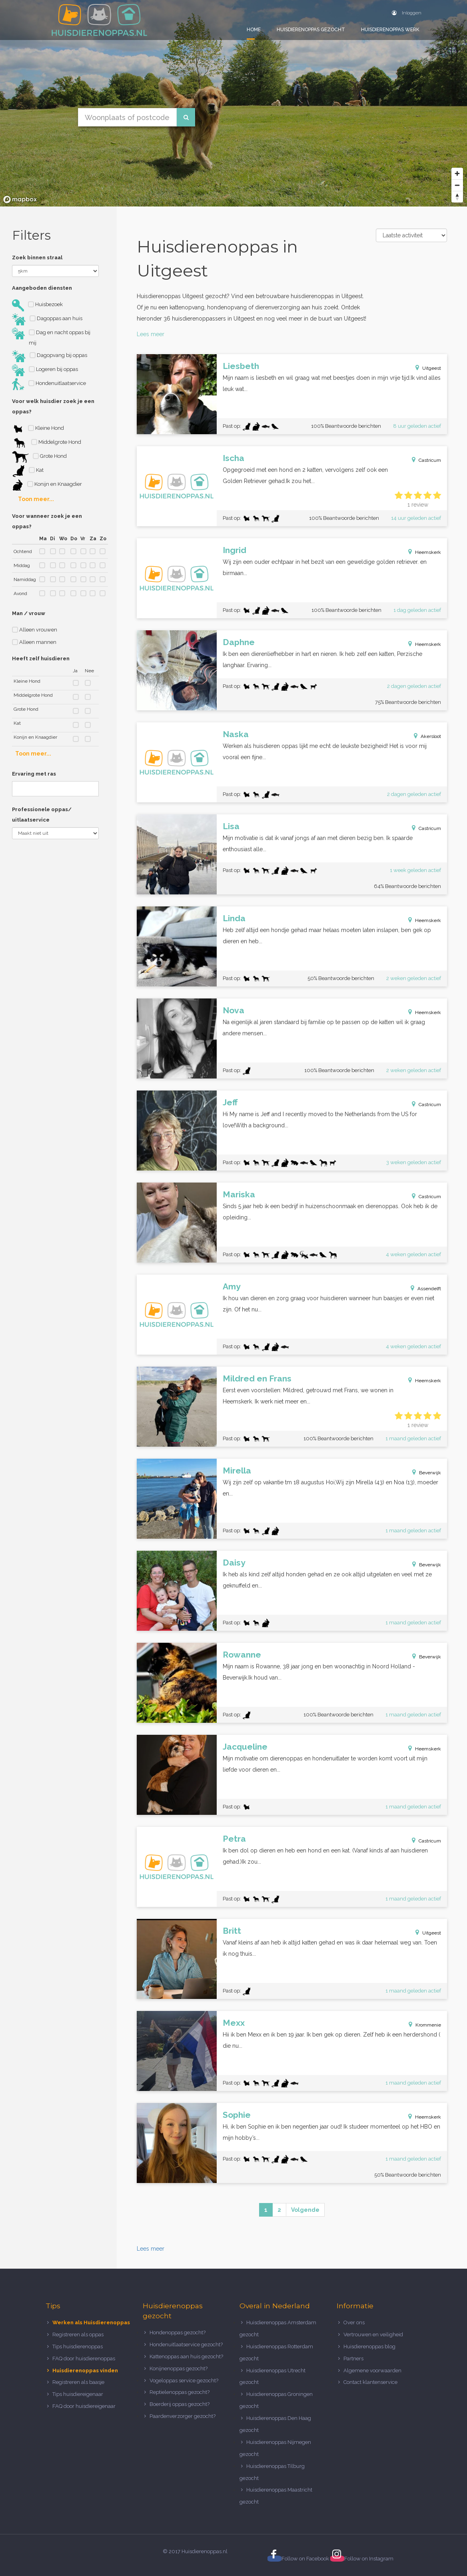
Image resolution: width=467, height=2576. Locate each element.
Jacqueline (245, 1747)
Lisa (231, 826)
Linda (234, 918)
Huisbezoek (37, 305)
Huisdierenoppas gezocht (311, 29)
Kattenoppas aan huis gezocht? (186, 2356)
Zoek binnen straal (37, 258)
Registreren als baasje (78, 2382)
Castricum (430, 460)
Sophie (237, 2115)
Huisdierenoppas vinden (85, 2371)
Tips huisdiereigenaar (77, 2394)
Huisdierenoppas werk (390, 29)
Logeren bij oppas (45, 370)
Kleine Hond (38, 429)
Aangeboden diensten (42, 288)
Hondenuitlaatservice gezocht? (186, 2344)
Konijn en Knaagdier (47, 485)
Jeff (230, 1102)
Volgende (305, 2210)
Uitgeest (431, 368)
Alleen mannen (34, 642)
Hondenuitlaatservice (49, 384)
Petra (234, 1839)
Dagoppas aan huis (47, 319)
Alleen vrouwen (34, 630)
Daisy (234, 1563)
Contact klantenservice (370, 2382)
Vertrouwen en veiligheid (373, 2334)
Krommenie (428, 2025)
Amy (232, 1286)
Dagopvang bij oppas (49, 356)
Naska (236, 734)
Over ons (354, 2322)
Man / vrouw (28, 613)
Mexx (234, 2023)
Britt (232, 1931)
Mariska (239, 1194)
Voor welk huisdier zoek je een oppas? (53, 406)
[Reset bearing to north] (457, 196)
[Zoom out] (457, 185)
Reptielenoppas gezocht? (180, 2392)
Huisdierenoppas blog (369, 2346)
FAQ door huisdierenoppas (84, 2358)
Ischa (233, 458)
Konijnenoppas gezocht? (179, 2369)
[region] (233, 103)
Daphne (239, 642)
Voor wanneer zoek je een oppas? (47, 521)
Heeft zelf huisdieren (41, 659)
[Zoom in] (457, 173)
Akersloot (431, 736)
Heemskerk (428, 552)
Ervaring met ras (34, 774)
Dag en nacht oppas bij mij (51, 336)
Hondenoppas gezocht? (178, 2332)
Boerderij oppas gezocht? (180, 2404)
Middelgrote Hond (46, 443)
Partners (353, 2358)
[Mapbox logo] (20, 199)
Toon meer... (36, 499)
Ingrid (234, 550)
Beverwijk (430, 1472)
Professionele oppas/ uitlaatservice (42, 814)
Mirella (237, 1470)
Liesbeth (241, 366)
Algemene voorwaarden (372, 2371)
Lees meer (150, 334)
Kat (28, 471)
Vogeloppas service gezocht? (184, 2381)
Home (254, 29)
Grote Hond (39, 457)
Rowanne (242, 1655)
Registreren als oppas (78, 2334)
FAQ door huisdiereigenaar (84, 2406)
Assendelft (429, 1288)
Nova (233, 1010)
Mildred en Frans (257, 1378)
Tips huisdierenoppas (77, 2346)
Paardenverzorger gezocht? (183, 2416)
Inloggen (406, 13)
